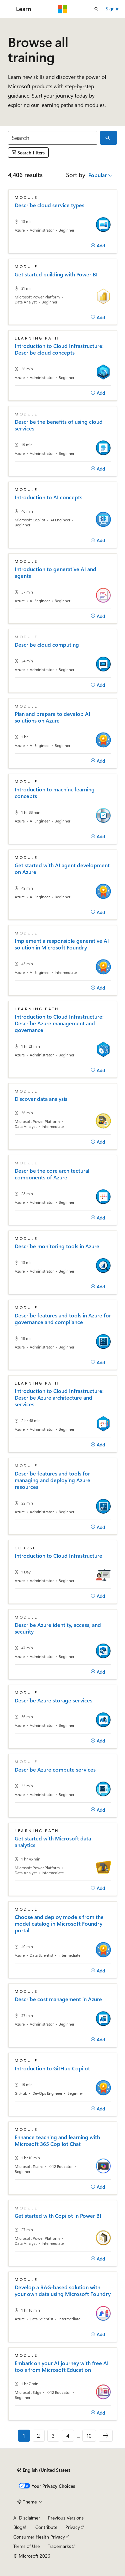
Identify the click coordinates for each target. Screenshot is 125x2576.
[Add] (98, 245)
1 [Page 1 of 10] (24, 2435)
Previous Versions (66, 2518)
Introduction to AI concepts (48, 497)
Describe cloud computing (47, 644)
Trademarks (59, 2546)
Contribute (46, 2527)
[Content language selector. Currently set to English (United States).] (43, 2470)
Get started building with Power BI (56, 274)
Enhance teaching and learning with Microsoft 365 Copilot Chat (57, 2140)
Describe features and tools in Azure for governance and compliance (63, 1318)
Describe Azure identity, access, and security (58, 1628)
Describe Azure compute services (55, 1769)
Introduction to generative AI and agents (55, 572)
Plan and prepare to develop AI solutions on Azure (52, 717)
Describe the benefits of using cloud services (59, 425)
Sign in (113, 8)
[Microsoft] (62, 9)
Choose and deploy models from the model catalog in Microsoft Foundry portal (59, 1924)
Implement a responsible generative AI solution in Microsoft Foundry (62, 944)
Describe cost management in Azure (58, 1999)
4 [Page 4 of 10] (67, 2435)
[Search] (52, 138)
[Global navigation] (6, 9)
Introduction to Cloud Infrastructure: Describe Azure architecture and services (59, 1398)
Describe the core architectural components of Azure (52, 1174)
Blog (17, 2527)
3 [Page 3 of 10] (53, 2435)
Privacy (72, 2527)
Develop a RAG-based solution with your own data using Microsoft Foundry (63, 2290)
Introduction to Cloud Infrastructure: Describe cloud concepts (59, 349)
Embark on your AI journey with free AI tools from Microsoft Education (62, 2366)
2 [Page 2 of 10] (38, 2435)
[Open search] (96, 9)
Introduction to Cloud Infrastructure (58, 1555)
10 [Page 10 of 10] (89, 2435)
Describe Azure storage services (53, 1700)
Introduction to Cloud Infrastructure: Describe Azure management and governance (59, 1023)
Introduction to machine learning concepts (55, 792)
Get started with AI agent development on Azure (62, 868)
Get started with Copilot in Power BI (58, 2215)
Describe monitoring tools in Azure (57, 1246)
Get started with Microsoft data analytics (53, 1841)
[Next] (106, 2436)
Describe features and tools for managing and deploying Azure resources (52, 1480)
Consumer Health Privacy (39, 2537)
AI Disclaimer (26, 2518)
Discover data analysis (41, 1099)
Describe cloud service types (49, 205)
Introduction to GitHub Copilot (52, 2068)
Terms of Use (26, 2546)
